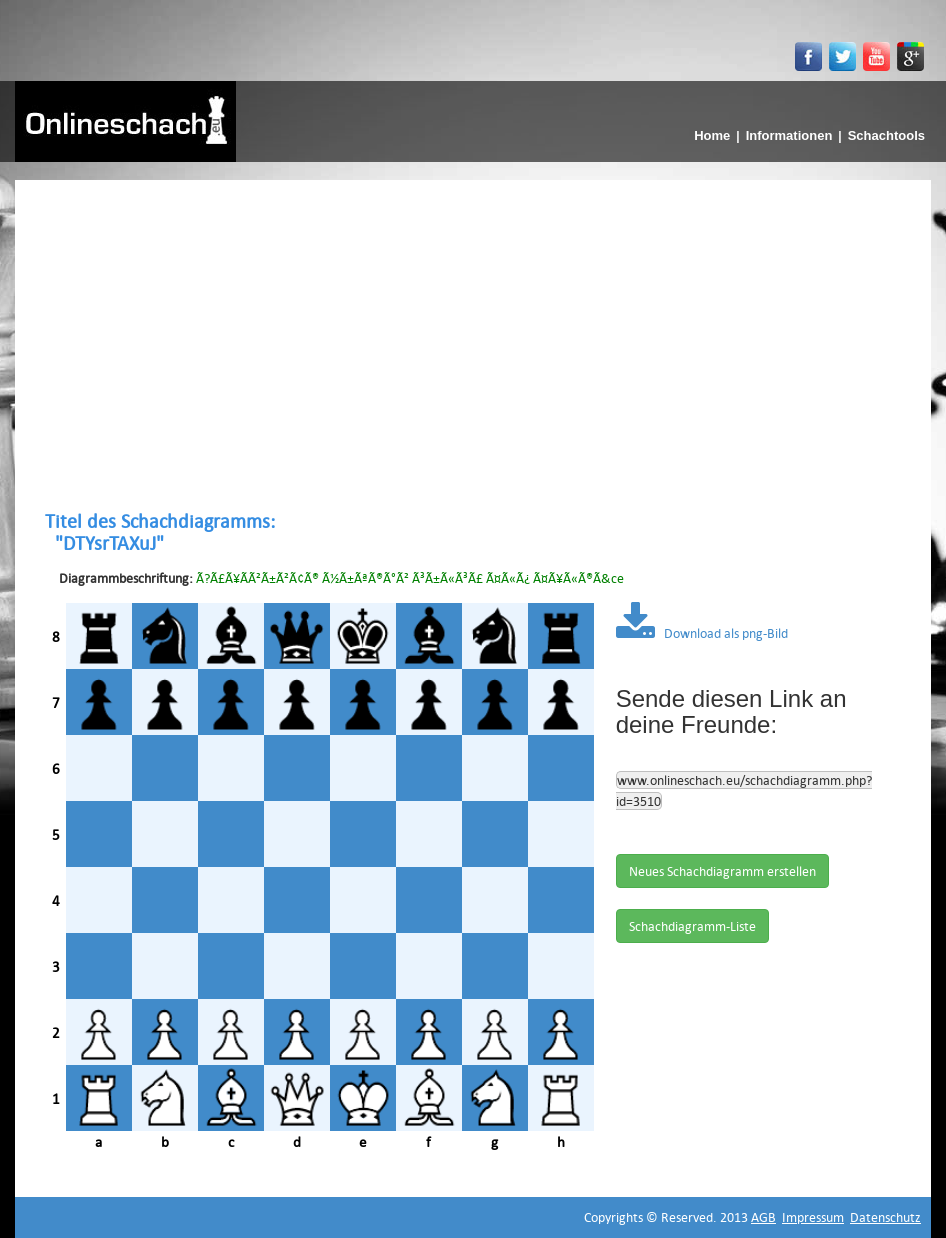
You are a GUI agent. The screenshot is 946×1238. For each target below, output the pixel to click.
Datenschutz (885, 1217)
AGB (763, 1217)
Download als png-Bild (702, 633)
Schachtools (886, 135)
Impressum (813, 1217)
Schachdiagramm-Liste (692, 926)
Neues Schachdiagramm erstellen (722, 871)
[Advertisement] (473, 345)
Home (712, 135)
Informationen (789, 135)
